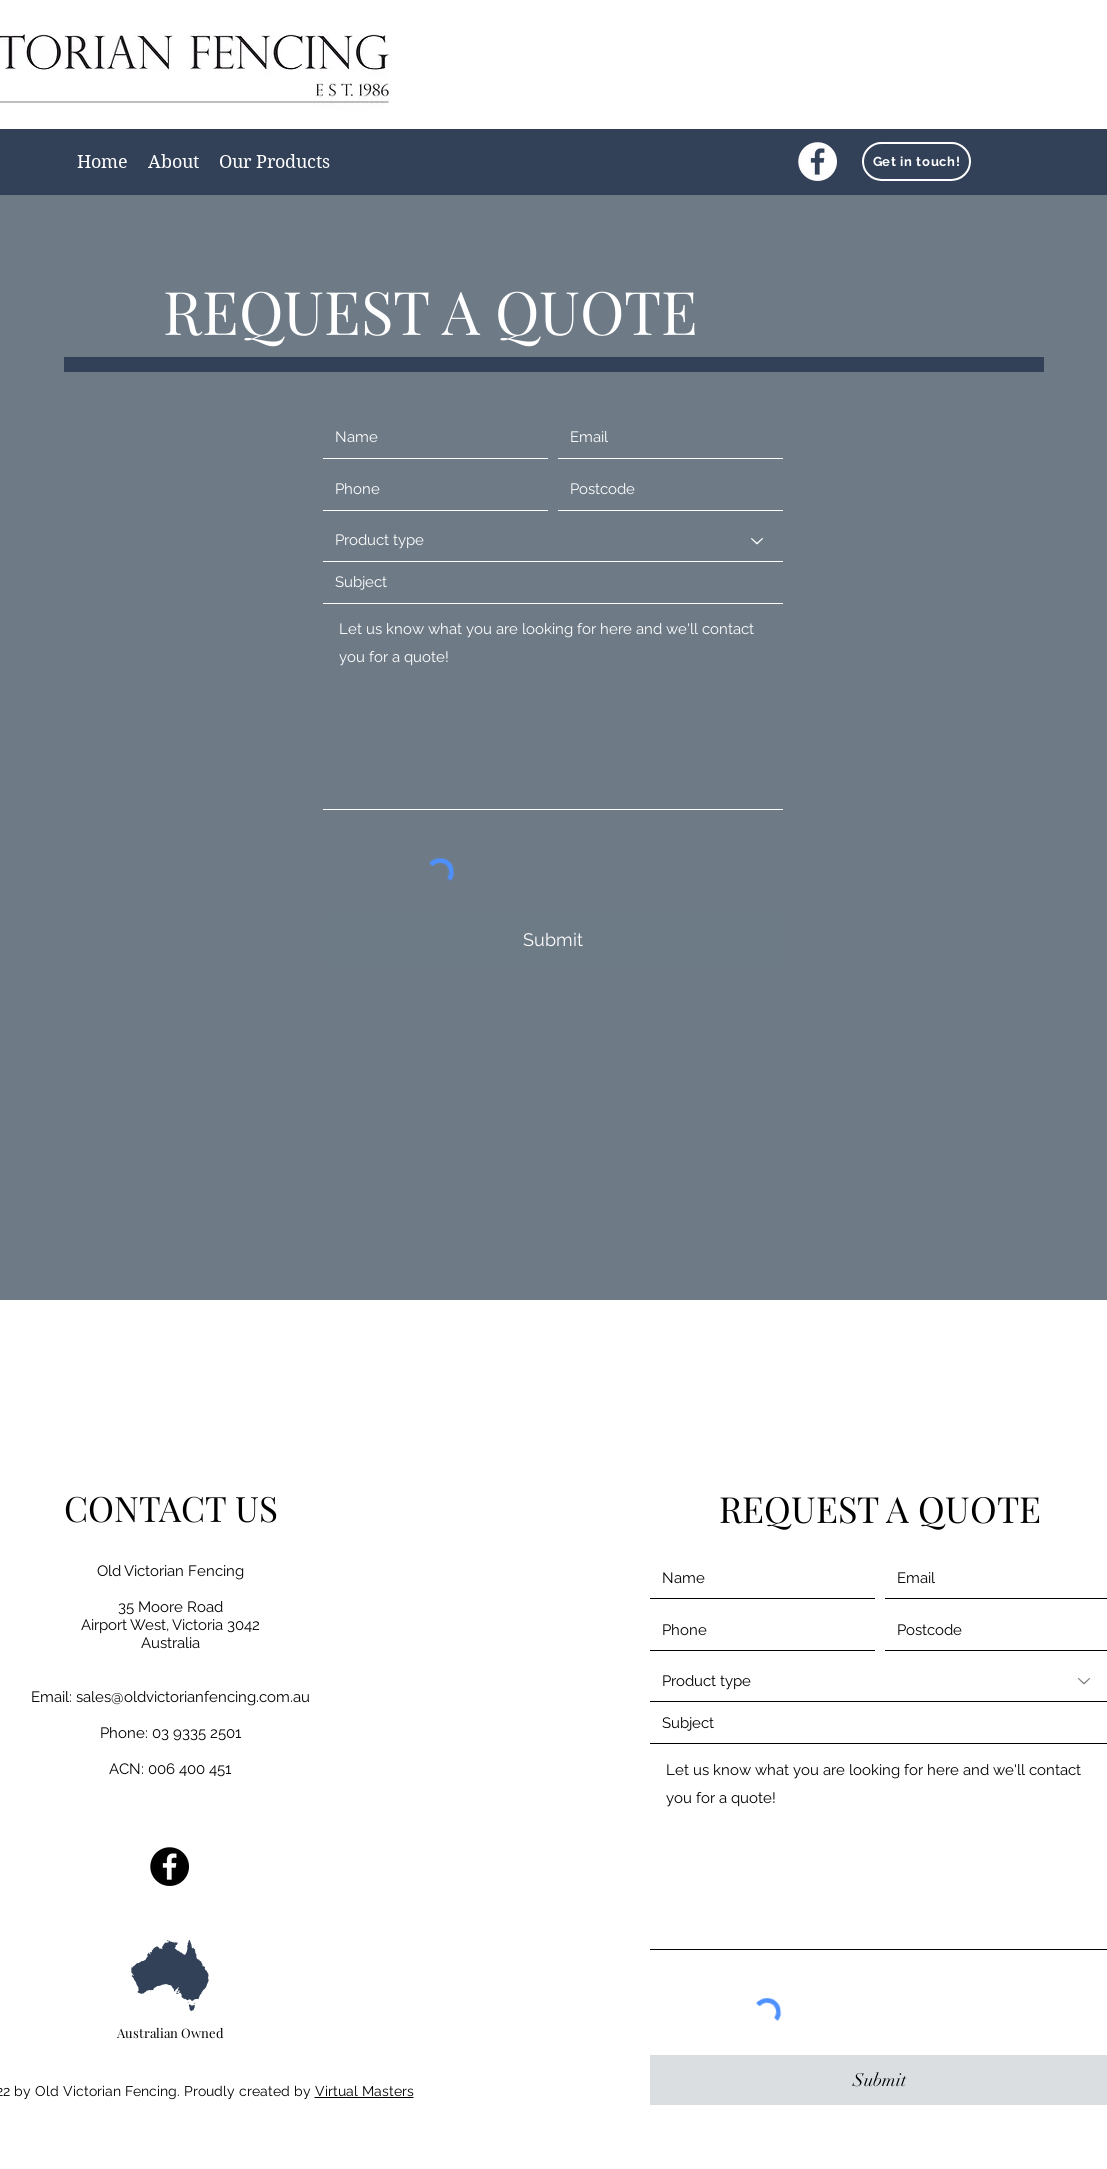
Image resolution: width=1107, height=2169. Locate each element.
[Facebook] (817, 161)
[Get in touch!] (916, 161)
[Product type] (553, 541)
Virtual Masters (364, 2091)
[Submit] (553, 940)
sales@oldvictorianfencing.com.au (193, 1697)
